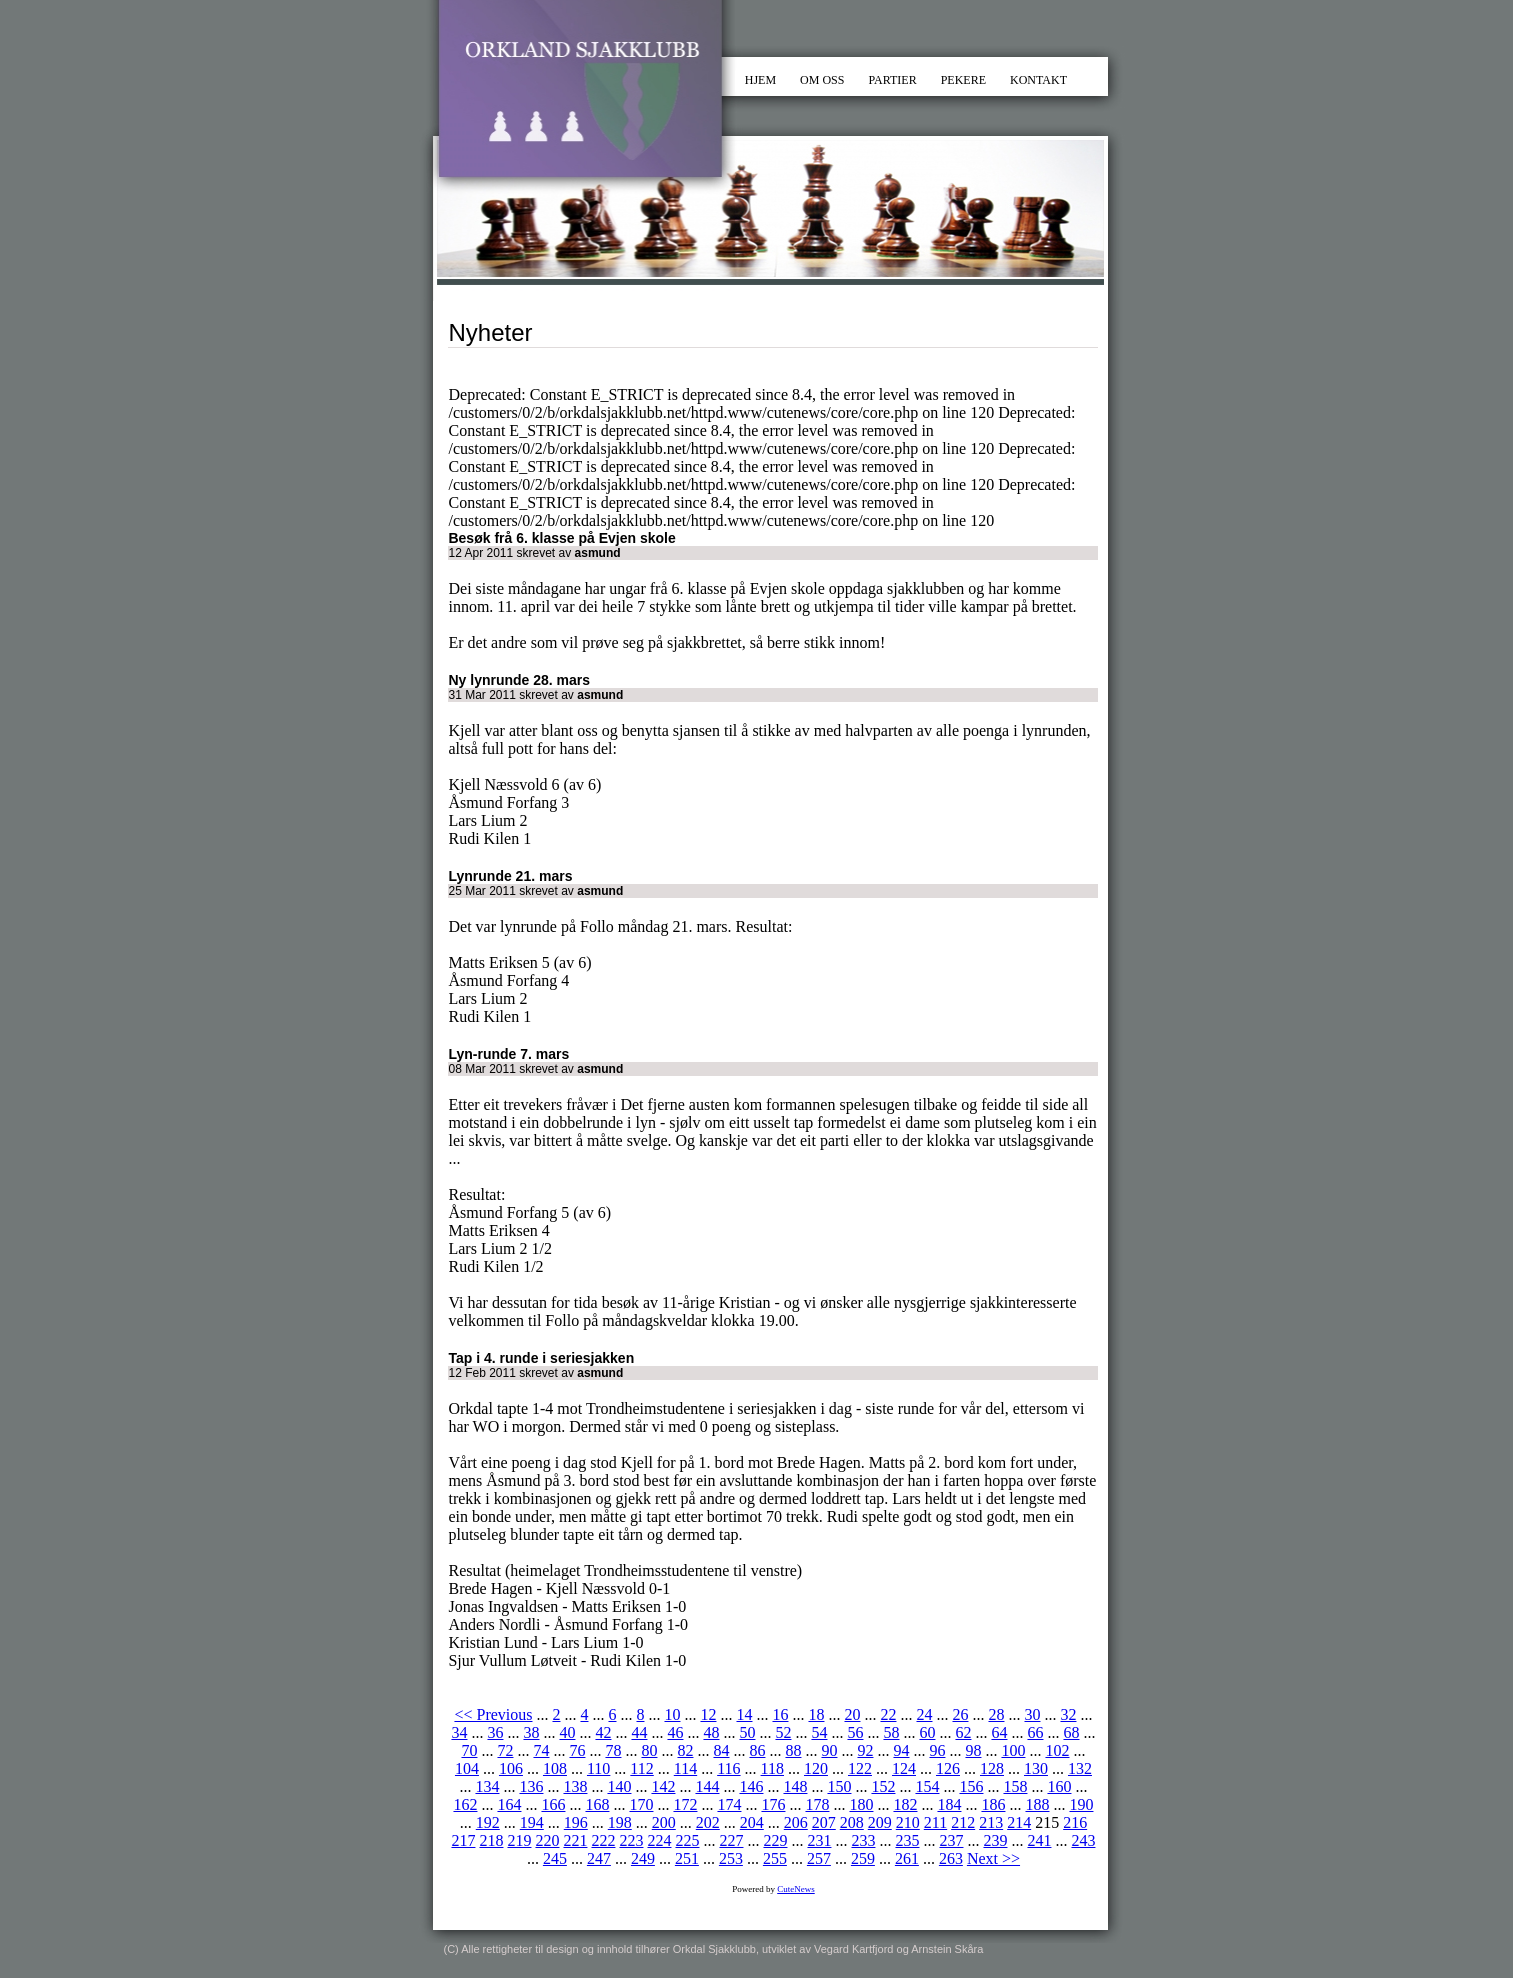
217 (463, 1840)
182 (905, 1804)
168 (597, 1804)
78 (613, 1750)
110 (598, 1768)
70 (469, 1750)
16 (780, 1714)
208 (852, 1822)
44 (639, 1732)
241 (1039, 1840)
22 (888, 1714)
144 (707, 1786)
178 (817, 1804)
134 (487, 1786)
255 (775, 1858)
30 (1032, 1714)
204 (752, 1822)
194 (532, 1822)
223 (631, 1840)
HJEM (760, 80)
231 (819, 1840)
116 (728, 1768)
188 (1037, 1804)
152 (883, 1786)
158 (1015, 1786)
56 (855, 1732)
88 (793, 1750)
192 (488, 1822)
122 (860, 1768)
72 (505, 1750)
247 (599, 1858)
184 (949, 1804)
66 (1035, 1732)
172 (685, 1804)
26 (960, 1714)
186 (993, 1804)
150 (839, 1786)
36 (495, 1732)
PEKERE (963, 80)
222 (603, 1840)
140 (619, 1786)
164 (509, 1804)
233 (863, 1840)
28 (996, 1714)
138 (575, 1786)
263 (951, 1858)
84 (721, 1750)
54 (819, 1732)
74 (541, 1750)
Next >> (993, 1858)
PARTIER (892, 80)
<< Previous (493, 1714)
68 (1071, 1732)
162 (465, 1804)
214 (1019, 1822)
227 (731, 1840)
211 (935, 1822)
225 (687, 1840)
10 (672, 1714)
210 (908, 1822)
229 (775, 1840)
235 (907, 1840)
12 (708, 1714)
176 (773, 1804)
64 (999, 1732)
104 (467, 1768)
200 (664, 1822)
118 (772, 1768)
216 (1075, 1822)
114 (685, 1768)
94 (901, 1750)
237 (951, 1840)
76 (577, 1750)
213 (991, 1822)
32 (1068, 1714)
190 (1081, 1804)
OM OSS (822, 80)
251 (687, 1858)
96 (937, 1750)
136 (531, 1786)
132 (1080, 1768)
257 (819, 1858)
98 (973, 1750)
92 (865, 1750)
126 (948, 1768)
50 (747, 1732)
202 (708, 1822)
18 (816, 1714)
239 (995, 1840)
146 (751, 1786)
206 (796, 1822)
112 (641, 1768)
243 (1083, 1840)
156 (971, 1786)
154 (927, 1786)
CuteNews (796, 1889)
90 (829, 1750)
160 (1059, 1786)
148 (795, 1786)
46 (675, 1732)
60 (927, 1732)
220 (547, 1840)
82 (685, 1750)
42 (603, 1732)
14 (744, 1714)
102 (1057, 1750)
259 (863, 1858)
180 (861, 1804)
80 (649, 1750)
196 (576, 1822)
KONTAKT (1038, 80)
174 (729, 1804)
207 (824, 1822)
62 (963, 1732)
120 (816, 1768)
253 (731, 1858)
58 (891, 1732)
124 (904, 1768)
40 (567, 1732)
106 (511, 1768)
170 (641, 1804)
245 (555, 1858)
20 (852, 1714)
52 (783, 1732)
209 (880, 1822)
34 (459, 1732)
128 (992, 1768)
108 (555, 1768)
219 (519, 1840)
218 (491, 1840)
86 (757, 1750)
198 (620, 1822)
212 (963, 1822)
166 (553, 1804)
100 (1013, 1750)
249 (643, 1858)
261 (907, 1858)
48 (711, 1732)
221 (575, 1840)
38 (531, 1732)
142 (663, 1786)
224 (659, 1840)
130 (1036, 1768)
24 (924, 1714)
